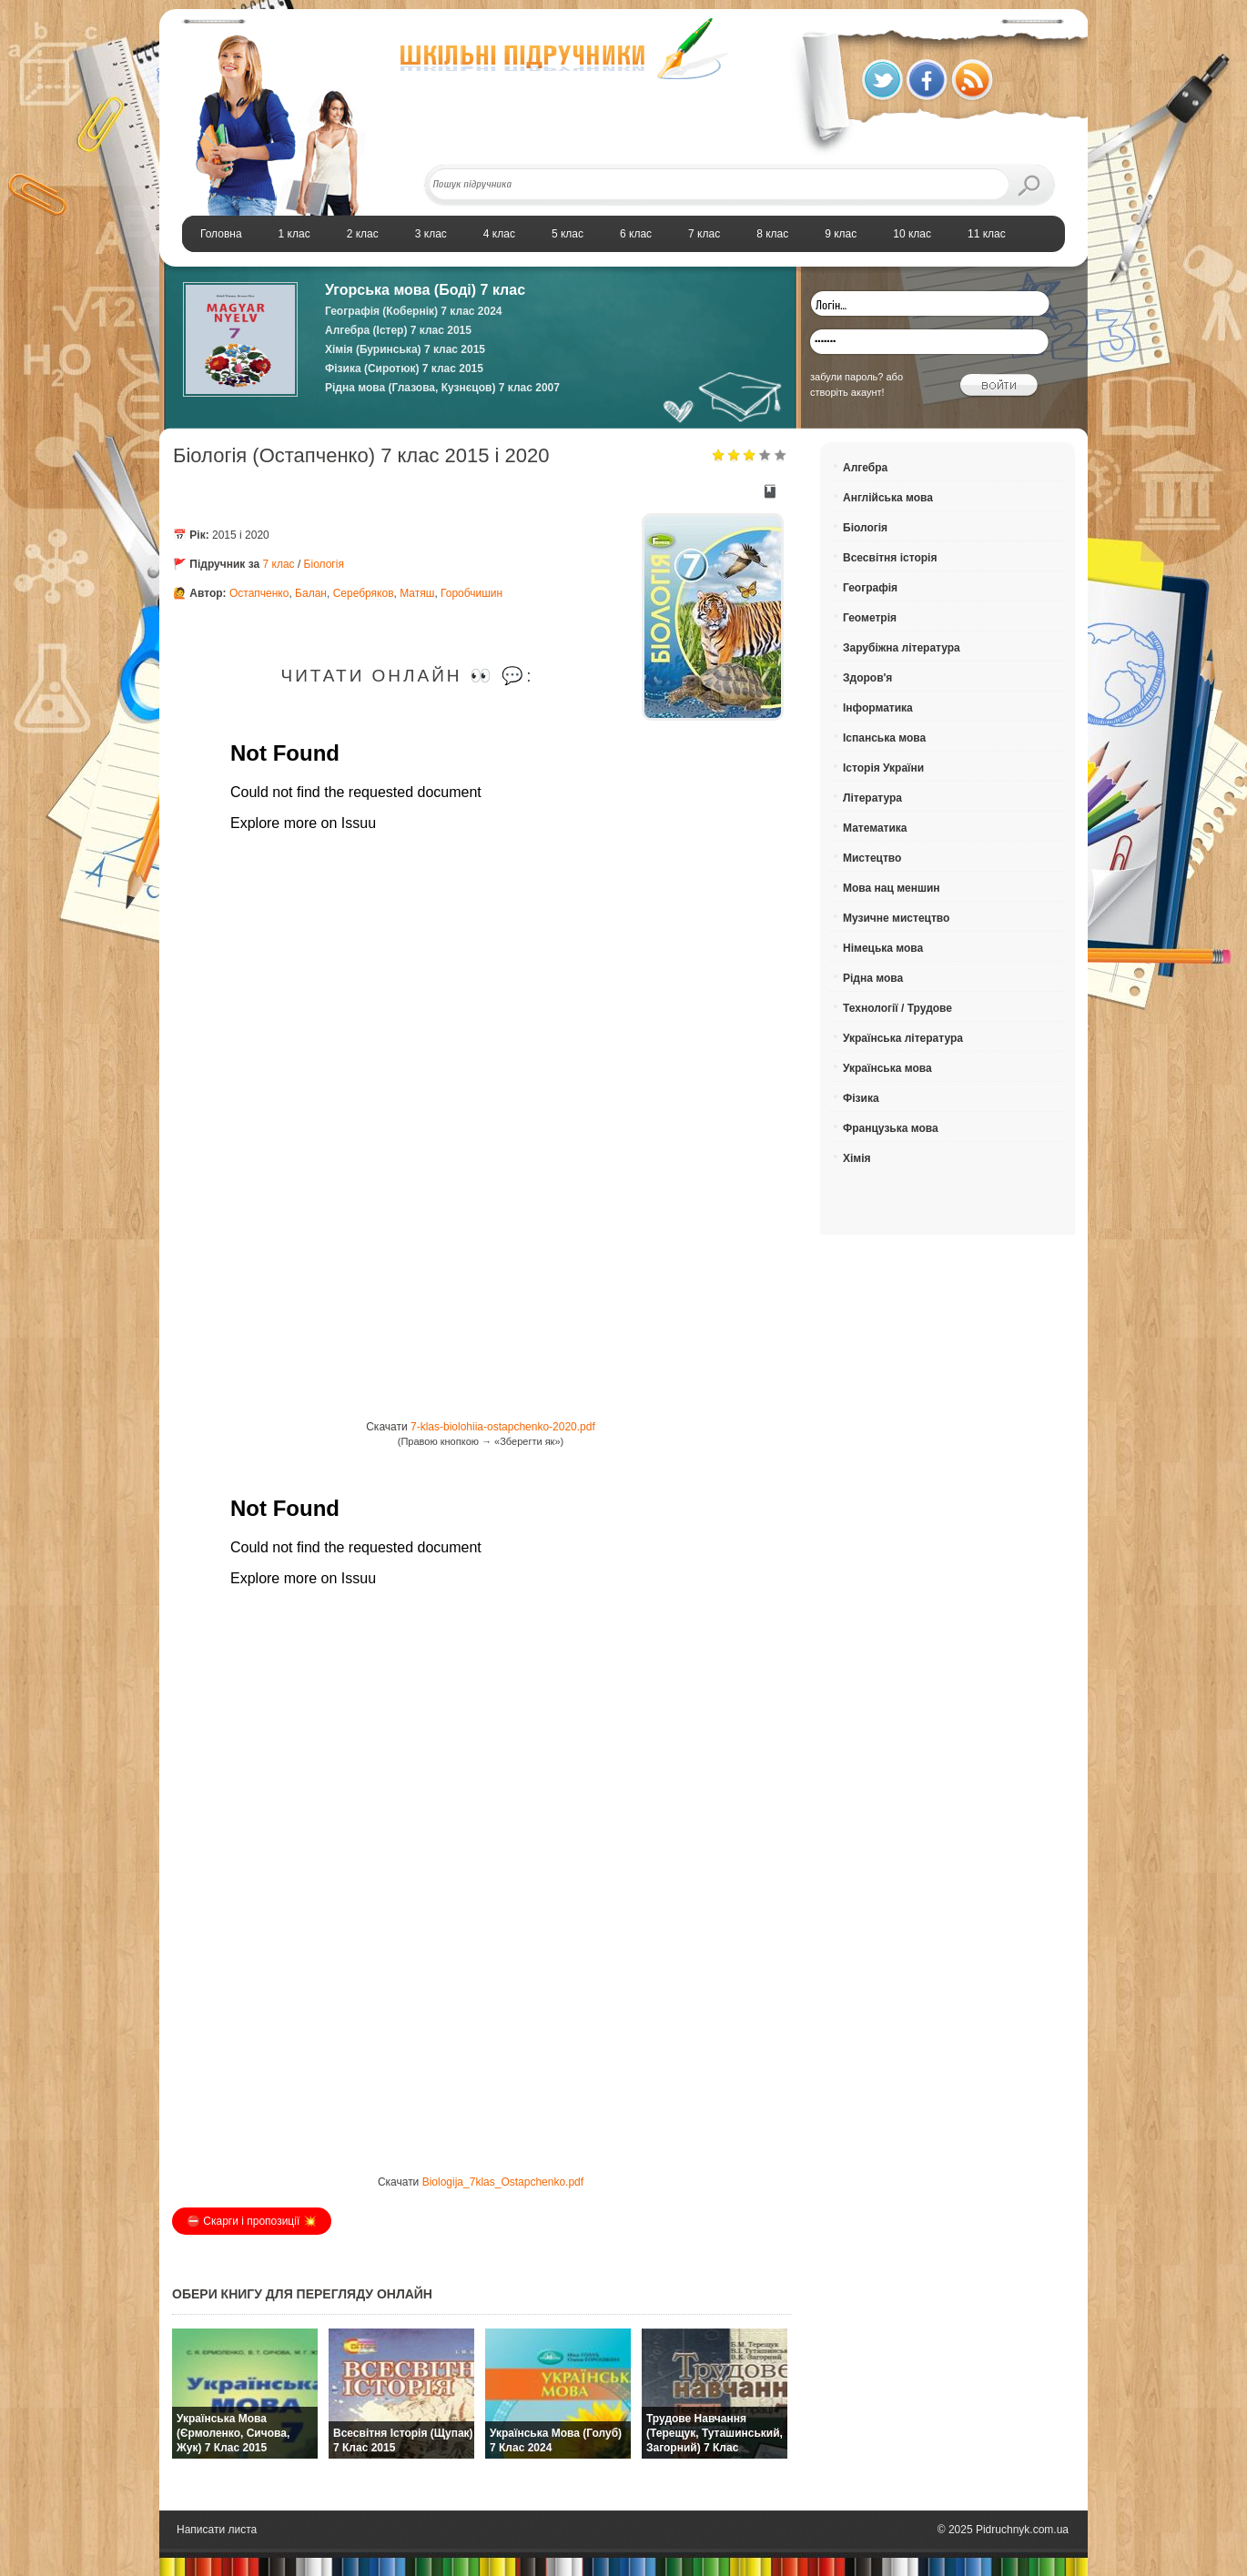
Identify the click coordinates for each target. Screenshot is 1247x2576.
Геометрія (870, 617)
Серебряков (363, 593)
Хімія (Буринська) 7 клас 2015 (405, 349)
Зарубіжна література (901, 647)
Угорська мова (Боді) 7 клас (425, 290)
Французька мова (890, 1128)
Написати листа (217, 2529)
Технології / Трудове (897, 1008)
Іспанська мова (884, 738)
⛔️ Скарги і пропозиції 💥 (252, 2221)
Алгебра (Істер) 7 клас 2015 (398, 330)
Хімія (857, 1158)
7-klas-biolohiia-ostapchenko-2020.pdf (503, 1426)
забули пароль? (846, 376)
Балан (311, 593)
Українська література (903, 1038)
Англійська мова (888, 497)
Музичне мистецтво (896, 918)
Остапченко (259, 593)
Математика (875, 828)
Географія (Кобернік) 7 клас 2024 (413, 311)
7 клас (279, 564)
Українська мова (887, 1068)
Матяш (417, 593)
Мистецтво (872, 858)
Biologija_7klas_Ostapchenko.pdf (502, 2182)
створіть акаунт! (847, 392)
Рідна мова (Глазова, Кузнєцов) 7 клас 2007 (442, 387)
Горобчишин (471, 593)
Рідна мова (873, 978)
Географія (870, 587)
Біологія (324, 564)
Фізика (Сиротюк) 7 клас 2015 (404, 368)
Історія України (883, 768)
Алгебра (865, 467)
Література (872, 798)
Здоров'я (867, 678)
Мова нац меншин (891, 888)
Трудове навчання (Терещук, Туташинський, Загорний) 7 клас (714, 2433)
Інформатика (878, 708)
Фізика (861, 1098)
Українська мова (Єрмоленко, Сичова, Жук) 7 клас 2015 (233, 2433)
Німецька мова (883, 948)
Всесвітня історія (890, 557)
